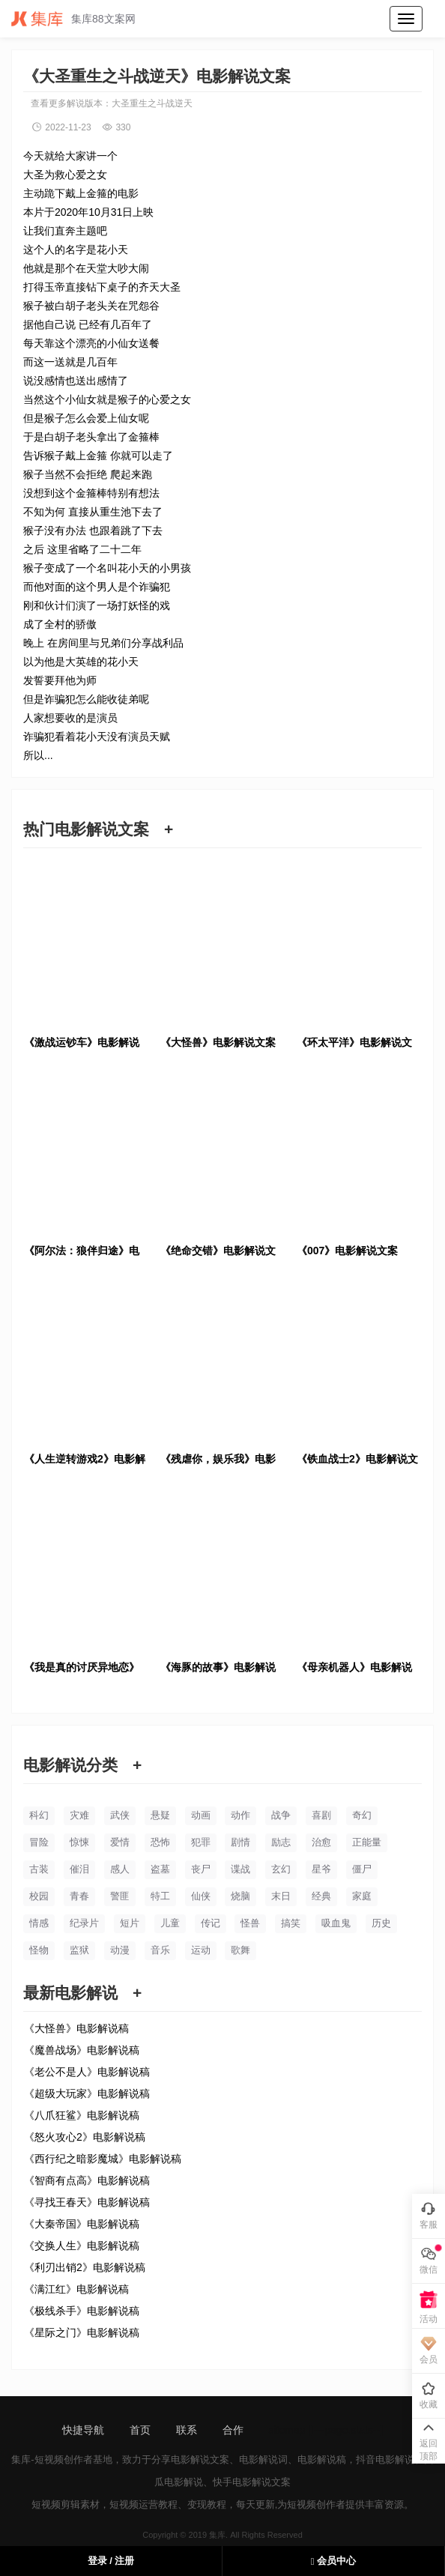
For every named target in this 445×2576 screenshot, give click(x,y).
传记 (210, 1923)
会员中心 (333, 2560)
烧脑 (240, 1896)
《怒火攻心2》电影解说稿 (84, 2137)
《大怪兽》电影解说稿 (76, 2028)
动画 (201, 1815)
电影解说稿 (321, 2459)
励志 (281, 1842)
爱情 (120, 1842)
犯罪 (201, 1842)
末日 (281, 1896)
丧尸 (201, 1869)
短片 (129, 1923)
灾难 (79, 1815)
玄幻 (281, 1869)
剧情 (240, 1842)
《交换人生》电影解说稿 (81, 2245)
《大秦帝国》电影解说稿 (81, 2224)
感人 (120, 1869)
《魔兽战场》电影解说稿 (81, 2050)
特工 (160, 1896)
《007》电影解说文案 (347, 1251)
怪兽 (250, 1923)
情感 (39, 1923)
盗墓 (160, 1869)
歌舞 (240, 1950)
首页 (140, 2430)
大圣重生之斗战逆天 (152, 103)
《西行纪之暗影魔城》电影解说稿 (102, 2158)
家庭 (362, 1896)
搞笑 (290, 1923)
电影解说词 (263, 2459)
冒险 (39, 1842)
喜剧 (321, 1815)
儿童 (170, 1923)
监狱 (79, 1950)
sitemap (287, 2430)
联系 (186, 2430)
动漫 (120, 1950)
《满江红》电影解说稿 (76, 2289)
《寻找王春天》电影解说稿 (87, 2202)
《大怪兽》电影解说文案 (218, 1042)
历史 (381, 1923)
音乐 (160, 1950)
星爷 (321, 1869)
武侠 (120, 1815)
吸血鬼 (336, 1923)
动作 (240, 1815)
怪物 (39, 1950)
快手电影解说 (242, 2482)
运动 (201, 1950)
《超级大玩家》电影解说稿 (87, 2093)
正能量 (366, 1842)
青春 (79, 1896)
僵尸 (362, 1869)
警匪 (120, 1896)
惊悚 (79, 1842)
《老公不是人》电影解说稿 (87, 2071)
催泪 (79, 1869)
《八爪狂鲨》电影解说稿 (81, 2115)
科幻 (39, 1815)
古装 (39, 1869)
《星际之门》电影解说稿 (81, 2332)
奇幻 (362, 1815)
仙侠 (201, 1896)
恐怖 (160, 1842)
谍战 (240, 1869)
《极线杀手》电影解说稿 (81, 2311)
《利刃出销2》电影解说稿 (84, 2267)
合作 (232, 2430)
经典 (321, 1896)
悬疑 (160, 1815)
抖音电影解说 (385, 2459)
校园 (39, 1896)
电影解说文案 (200, 2459)
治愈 (321, 1842)
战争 (281, 1815)
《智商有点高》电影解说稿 (87, 2180)
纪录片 (84, 1923)
